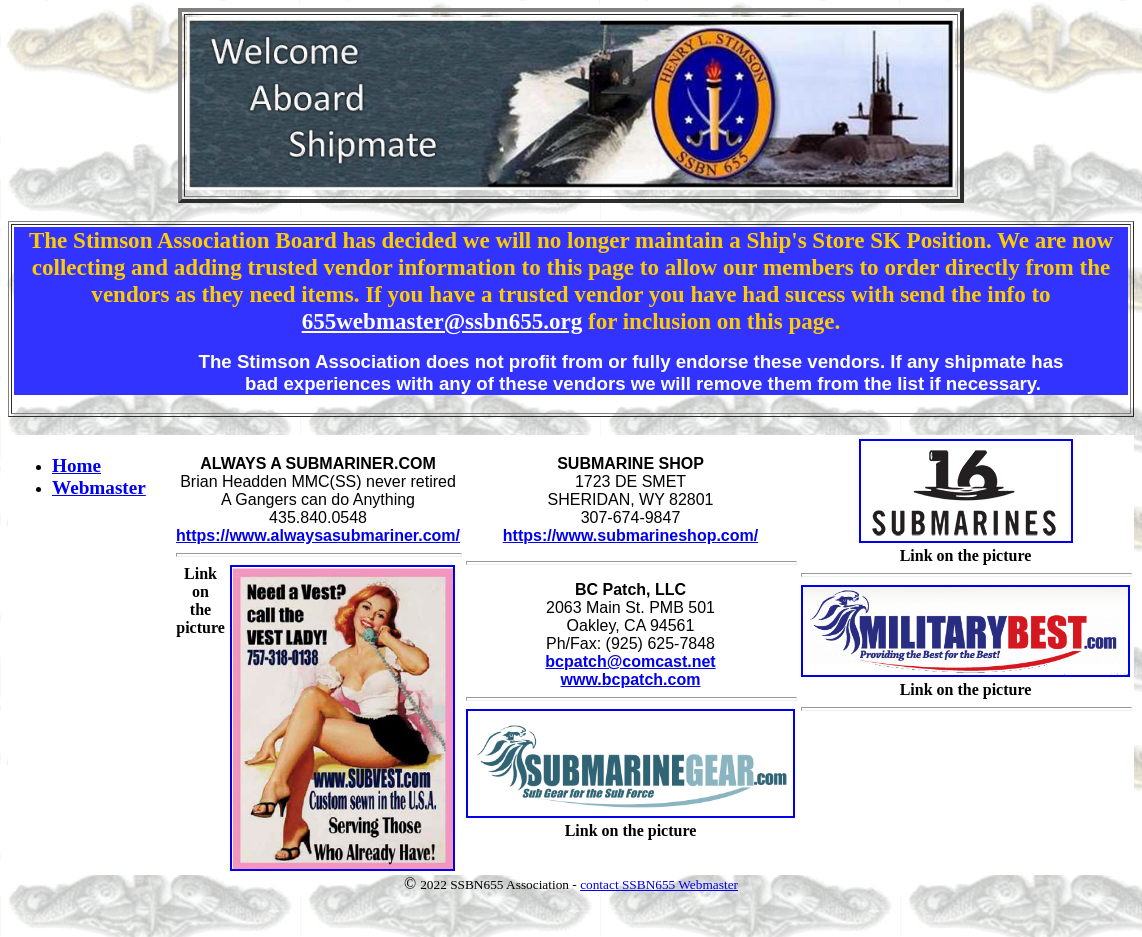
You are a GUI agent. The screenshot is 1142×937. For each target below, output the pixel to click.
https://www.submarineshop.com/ (630, 535)
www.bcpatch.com (631, 679)
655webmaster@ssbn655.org (442, 321)
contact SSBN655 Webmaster (659, 884)
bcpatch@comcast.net (630, 661)
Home (76, 465)
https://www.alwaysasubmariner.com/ (318, 535)
